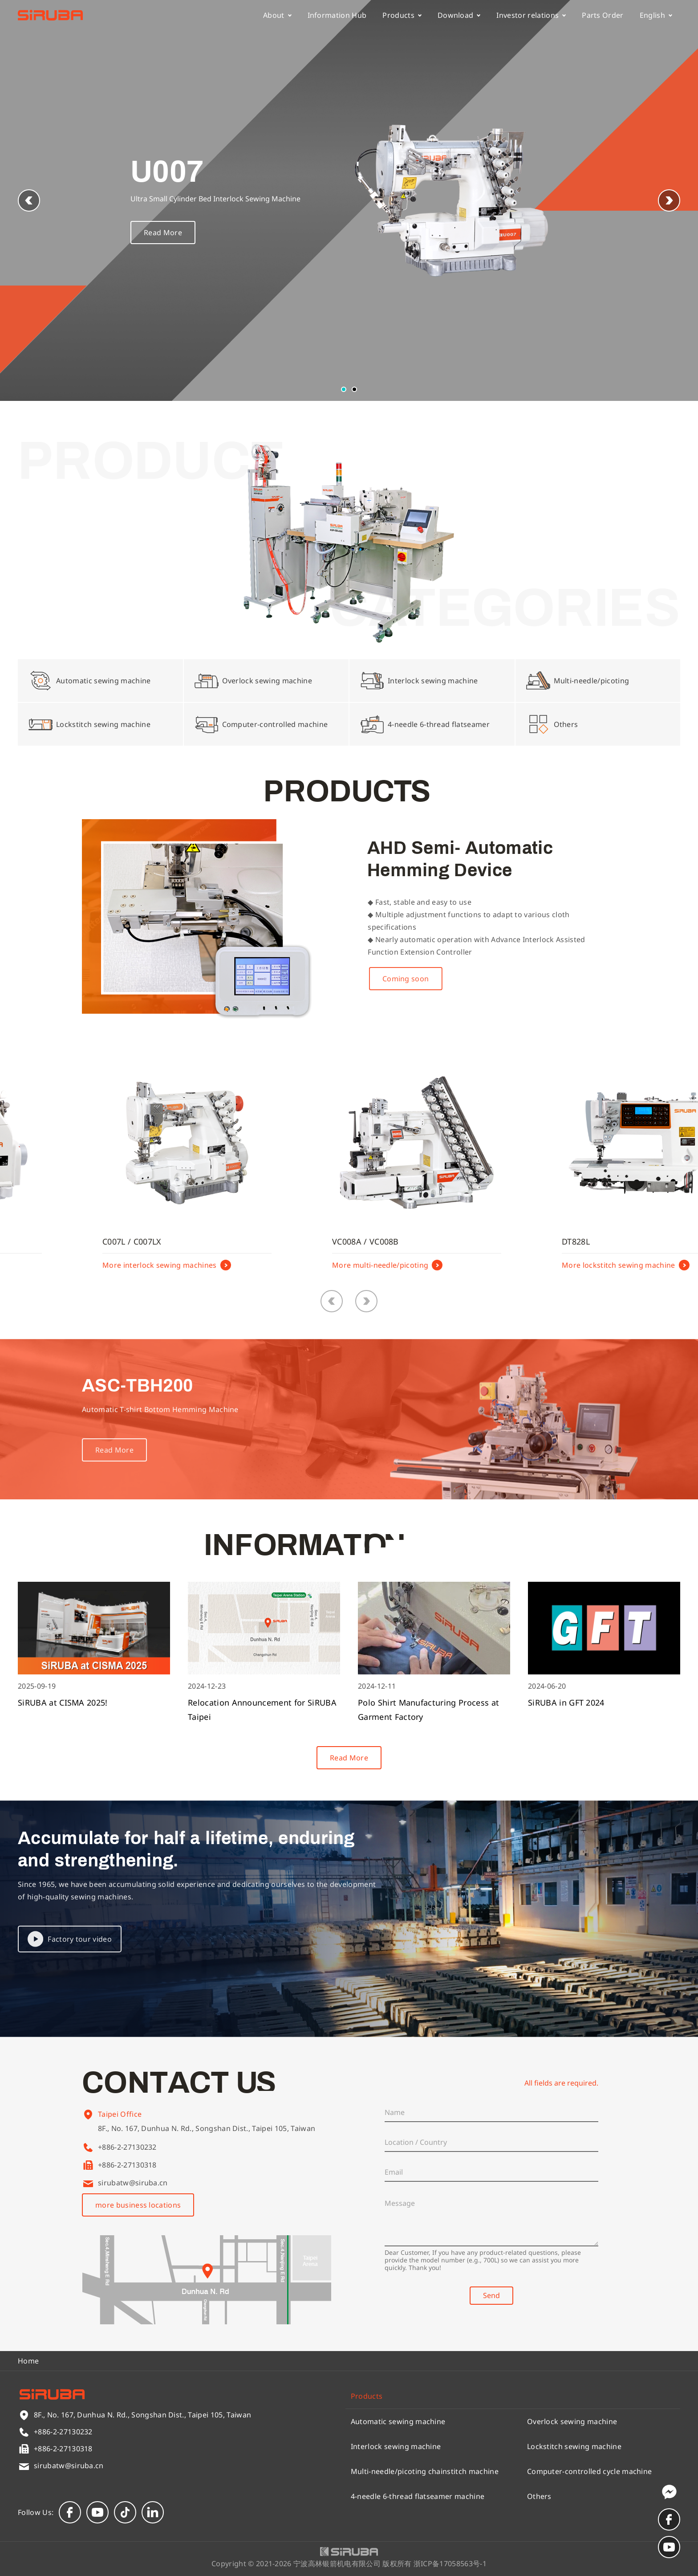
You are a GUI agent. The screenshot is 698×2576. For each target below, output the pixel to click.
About (277, 15)
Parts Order (603, 15)
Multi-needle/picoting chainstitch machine (425, 2471)
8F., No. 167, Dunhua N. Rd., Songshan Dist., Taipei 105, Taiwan (206, 2138)
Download (459, 15)
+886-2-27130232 (127, 2147)
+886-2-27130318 (127, 2165)
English (656, 15)
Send (491, 2295)
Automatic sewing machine (398, 2421)
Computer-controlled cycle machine (589, 2471)
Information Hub (337, 15)
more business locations (138, 2205)
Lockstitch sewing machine (574, 2446)
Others (539, 2496)
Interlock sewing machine (396, 2446)
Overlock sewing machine (572, 2421)
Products (402, 15)
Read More (163, 233)
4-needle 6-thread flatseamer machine (418, 2496)
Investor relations (531, 15)
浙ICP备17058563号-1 (450, 2563)
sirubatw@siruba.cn (133, 2183)
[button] (669, 200)
